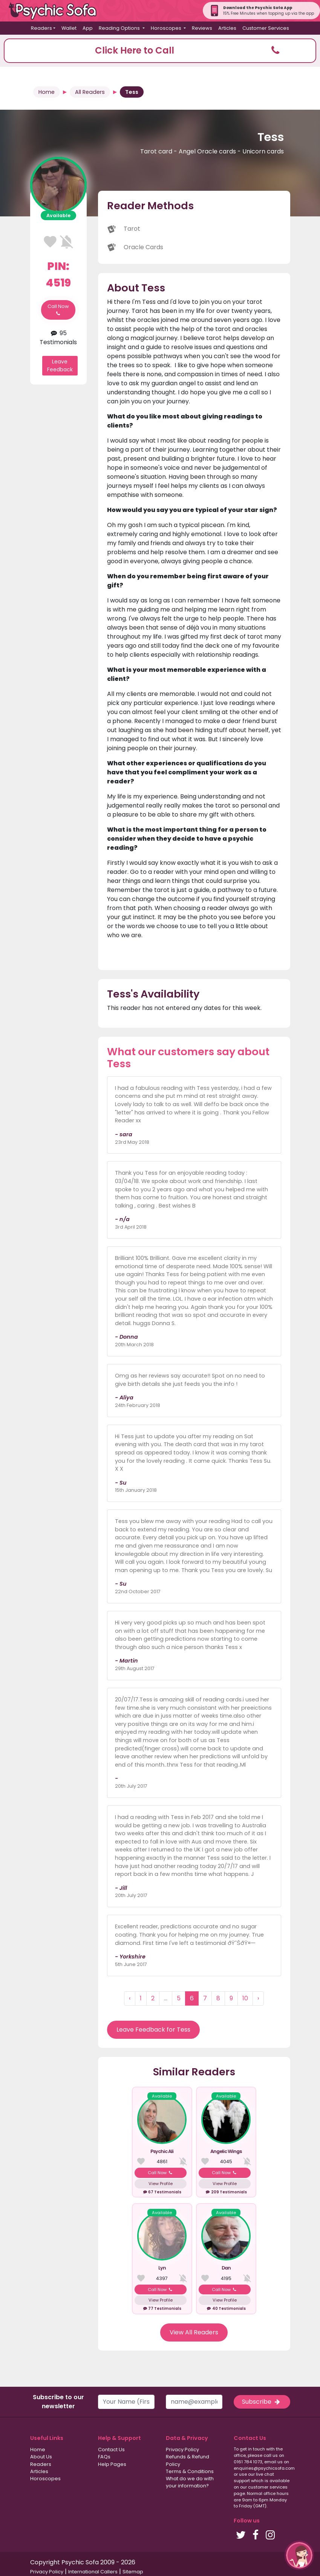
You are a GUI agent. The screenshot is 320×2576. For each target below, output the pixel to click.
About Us (41, 2456)
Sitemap (132, 2571)
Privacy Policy (182, 2449)
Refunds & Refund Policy (187, 2460)
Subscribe (261, 2401)
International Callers (93, 2571)
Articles (227, 28)
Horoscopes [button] (166, 28)
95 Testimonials (58, 337)
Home (46, 92)
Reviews (202, 28)
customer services (268, 2487)
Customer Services (265, 28)
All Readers (90, 92)
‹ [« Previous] (129, 1998)
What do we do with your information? (190, 2482)
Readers (40, 2464)
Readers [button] (41, 28)
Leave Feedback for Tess (153, 2029)
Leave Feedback (60, 365)
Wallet (69, 28)
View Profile (161, 2184)
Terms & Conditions (190, 2471)
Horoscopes (45, 2478)
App (88, 28)
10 (245, 1998)
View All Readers (194, 2332)
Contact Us (111, 2449)
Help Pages (112, 2464)
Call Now (58, 310)
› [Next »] (258, 1998)
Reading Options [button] (120, 28)
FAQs (104, 2456)
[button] (160, 50)
